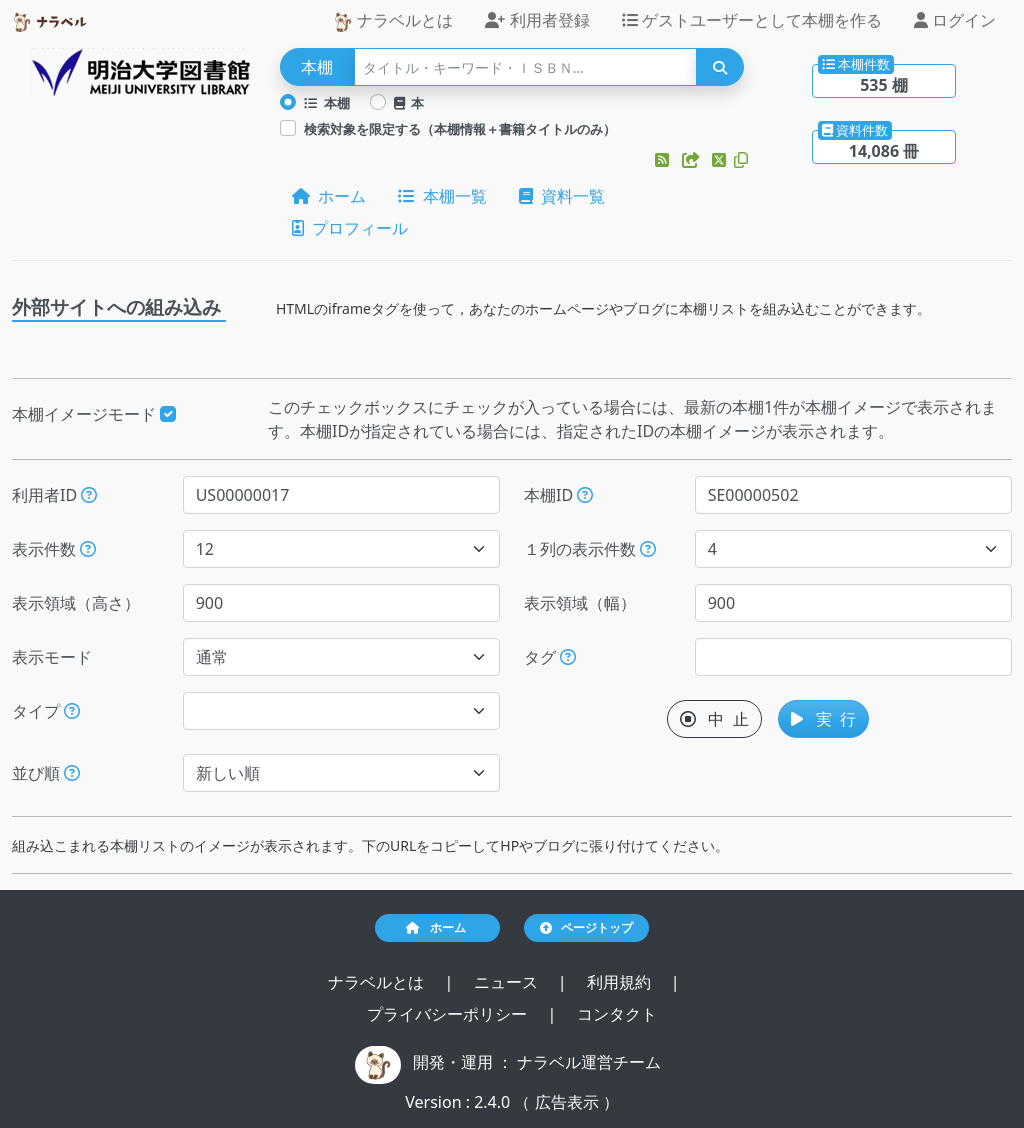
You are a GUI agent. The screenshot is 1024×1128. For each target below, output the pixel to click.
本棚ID (558, 495)
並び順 (46, 773)
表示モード (52, 657)
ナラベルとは (393, 20)
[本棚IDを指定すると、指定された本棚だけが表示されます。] (585, 495)
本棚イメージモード (94, 414)
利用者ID (54, 495)
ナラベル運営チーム (589, 1062)
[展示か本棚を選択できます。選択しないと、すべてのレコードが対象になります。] (72, 711)
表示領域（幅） (580, 603)
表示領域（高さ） (76, 603)
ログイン (955, 20)
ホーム (329, 196)
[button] (664, 160)
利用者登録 (537, 20)
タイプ (46, 711)
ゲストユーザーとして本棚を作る (752, 20)
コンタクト (617, 1014)
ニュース (508, 982)
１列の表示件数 (590, 549)
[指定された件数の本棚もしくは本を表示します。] (88, 549)
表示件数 (54, 549)
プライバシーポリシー (449, 1014)
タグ (550, 657)
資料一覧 (562, 196)
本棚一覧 (442, 196)
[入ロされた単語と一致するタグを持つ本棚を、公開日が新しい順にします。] (568, 657)
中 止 (714, 719)
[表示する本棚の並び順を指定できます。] (72, 773)
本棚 (327, 103)
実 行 (823, 719)
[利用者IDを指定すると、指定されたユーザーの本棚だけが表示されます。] (89, 495)
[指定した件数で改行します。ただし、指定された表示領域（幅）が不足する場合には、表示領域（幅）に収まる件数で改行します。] (648, 549)
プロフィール (350, 228)
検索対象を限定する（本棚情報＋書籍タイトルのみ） (460, 129)
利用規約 (621, 982)
